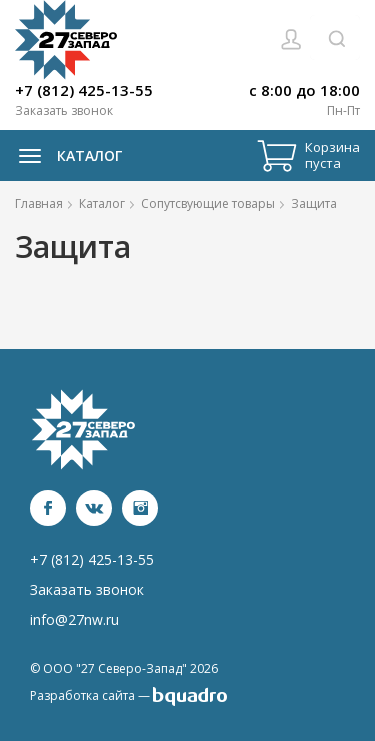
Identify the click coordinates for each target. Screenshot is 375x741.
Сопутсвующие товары (208, 204)
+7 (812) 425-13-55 (84, 90)
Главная (39, 204)
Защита (314, 204)
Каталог (65, 156)
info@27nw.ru (74, 619)
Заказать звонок (64, 110)
